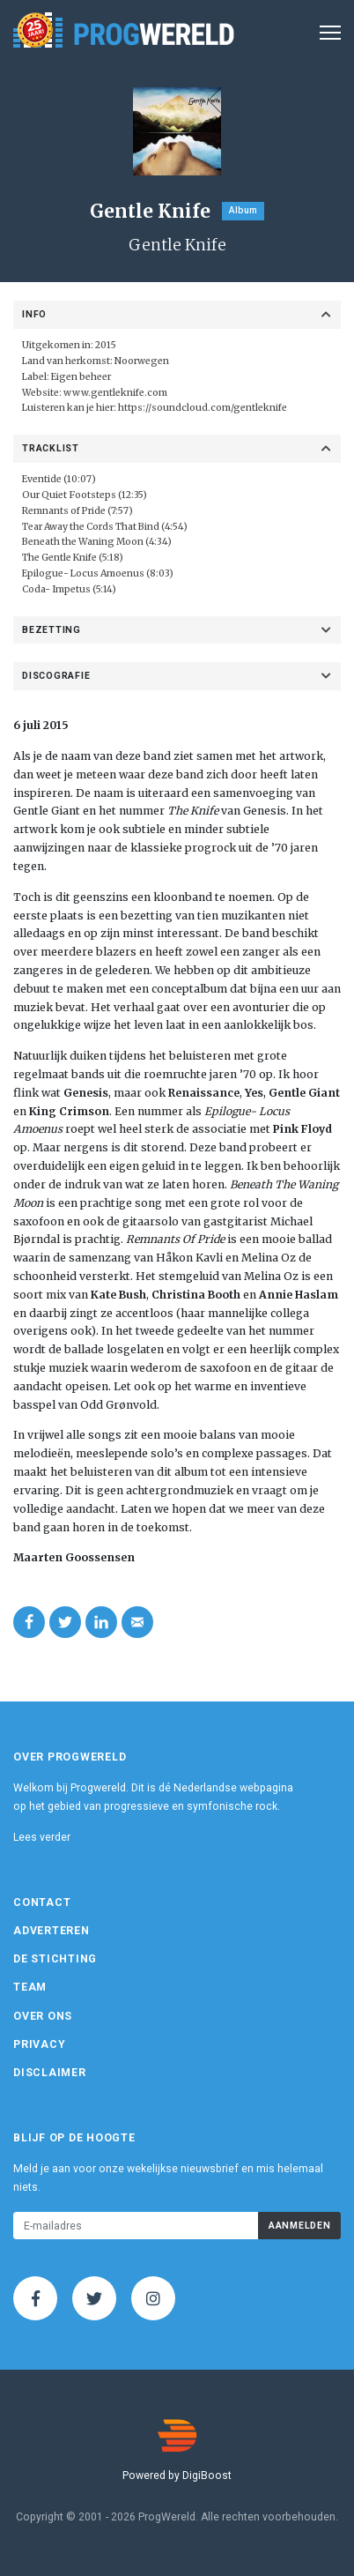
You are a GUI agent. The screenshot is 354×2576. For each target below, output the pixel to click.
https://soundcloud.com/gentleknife (202, 407)
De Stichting (55, 1959)
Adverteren (51, 1931)
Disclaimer (49, 2072)
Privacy (39, 2044)
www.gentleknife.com (115, 392)
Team (30, 1987)
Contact (41, 1902)
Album (243, 210)
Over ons (42, 2016)
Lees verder (41, 1837)
